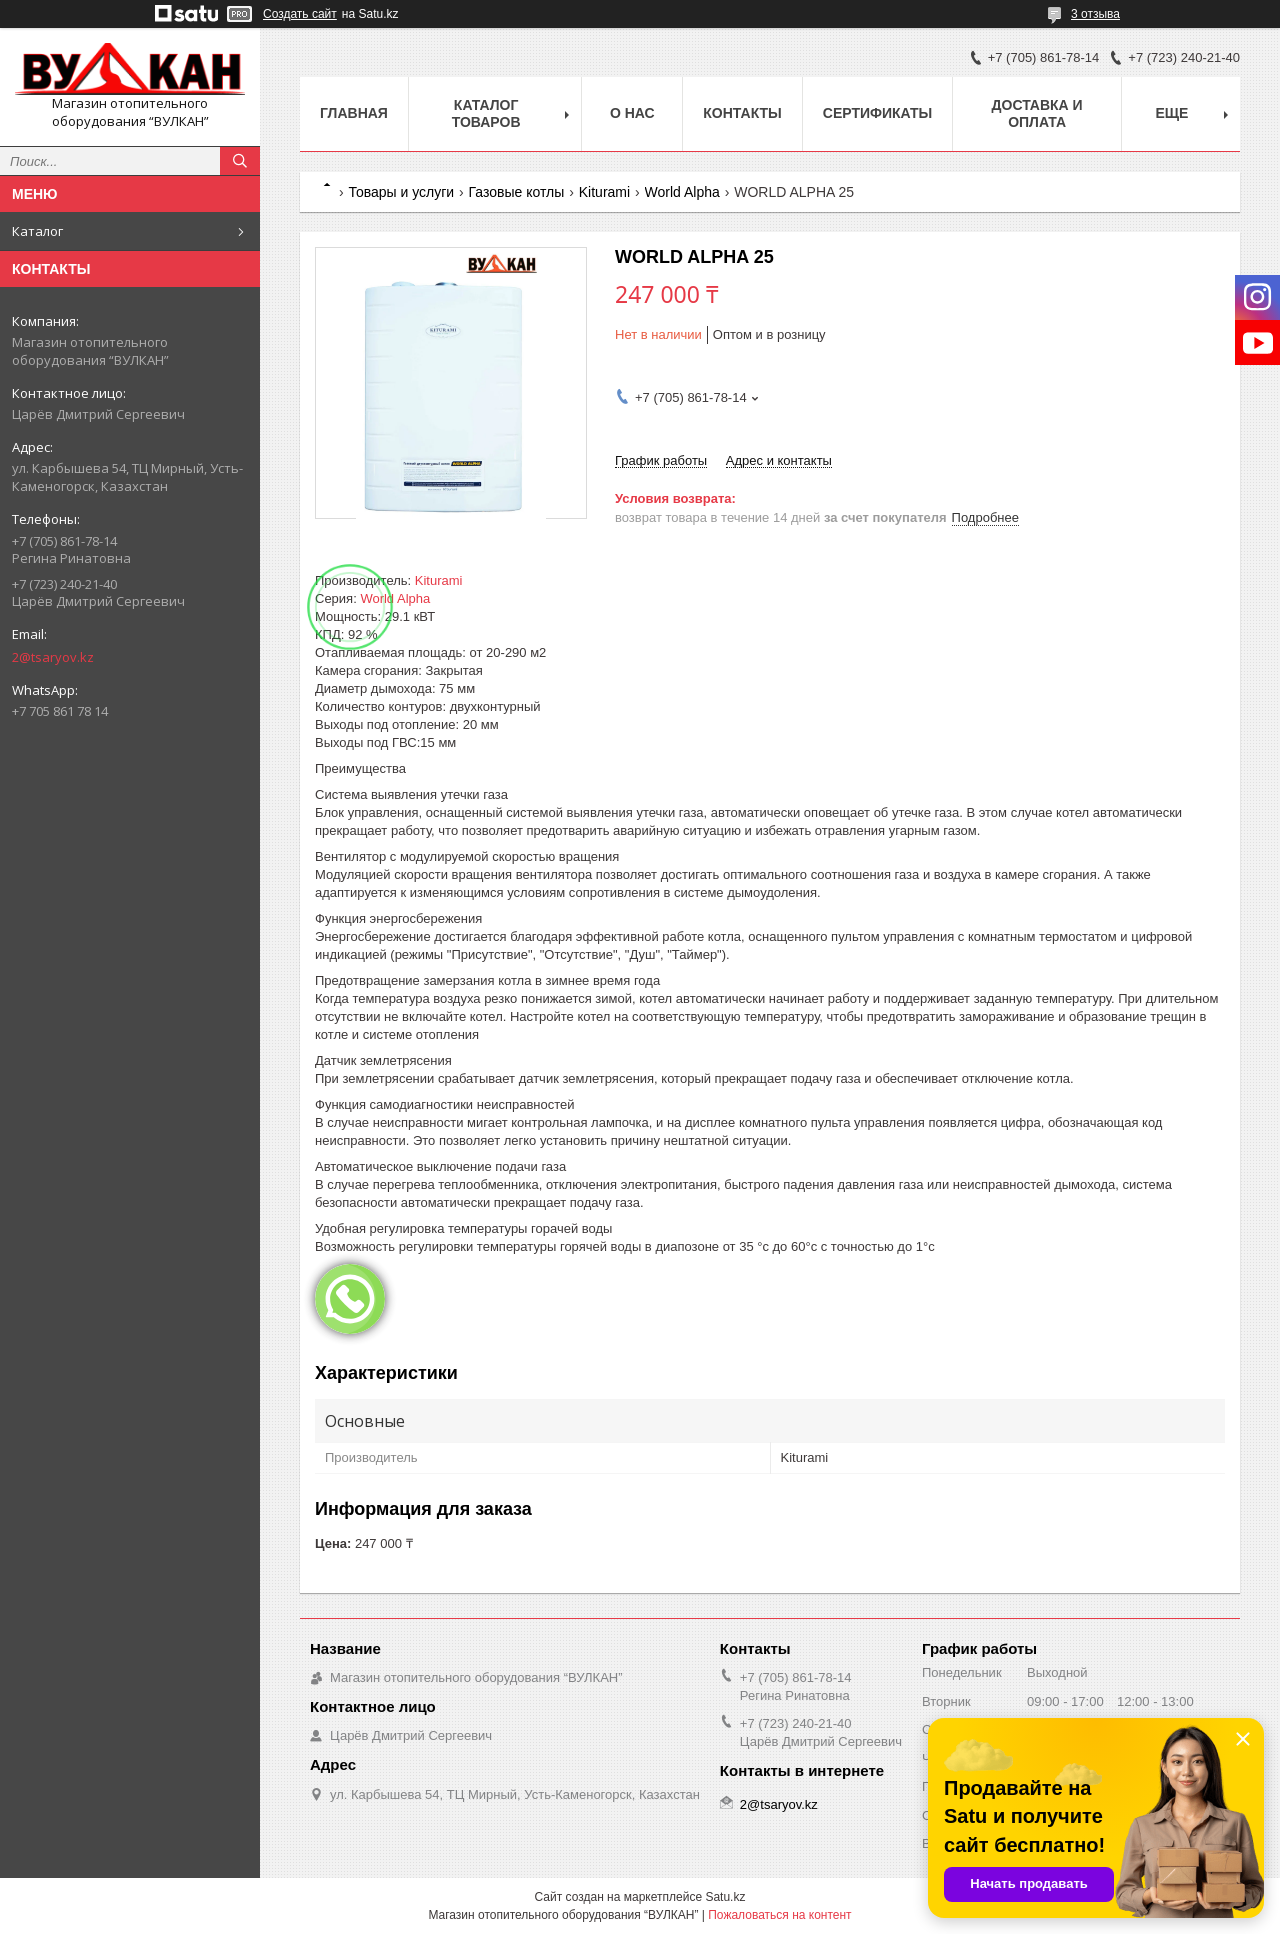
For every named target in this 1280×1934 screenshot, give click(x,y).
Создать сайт (300, 14)
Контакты (742, 113)
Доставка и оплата (1037, 113)
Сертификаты (877, 113)
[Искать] (240, 161)
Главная (354, 113)
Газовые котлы (517, 192)
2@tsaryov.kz (53, 657)
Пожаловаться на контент (779, 1915)
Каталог (37, 231)
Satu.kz (725, 1897)
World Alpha (682, 192)
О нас (632, 113)
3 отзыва (1095, 14)
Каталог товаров (486, 113)
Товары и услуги (401, 192)
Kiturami (604, 192)
